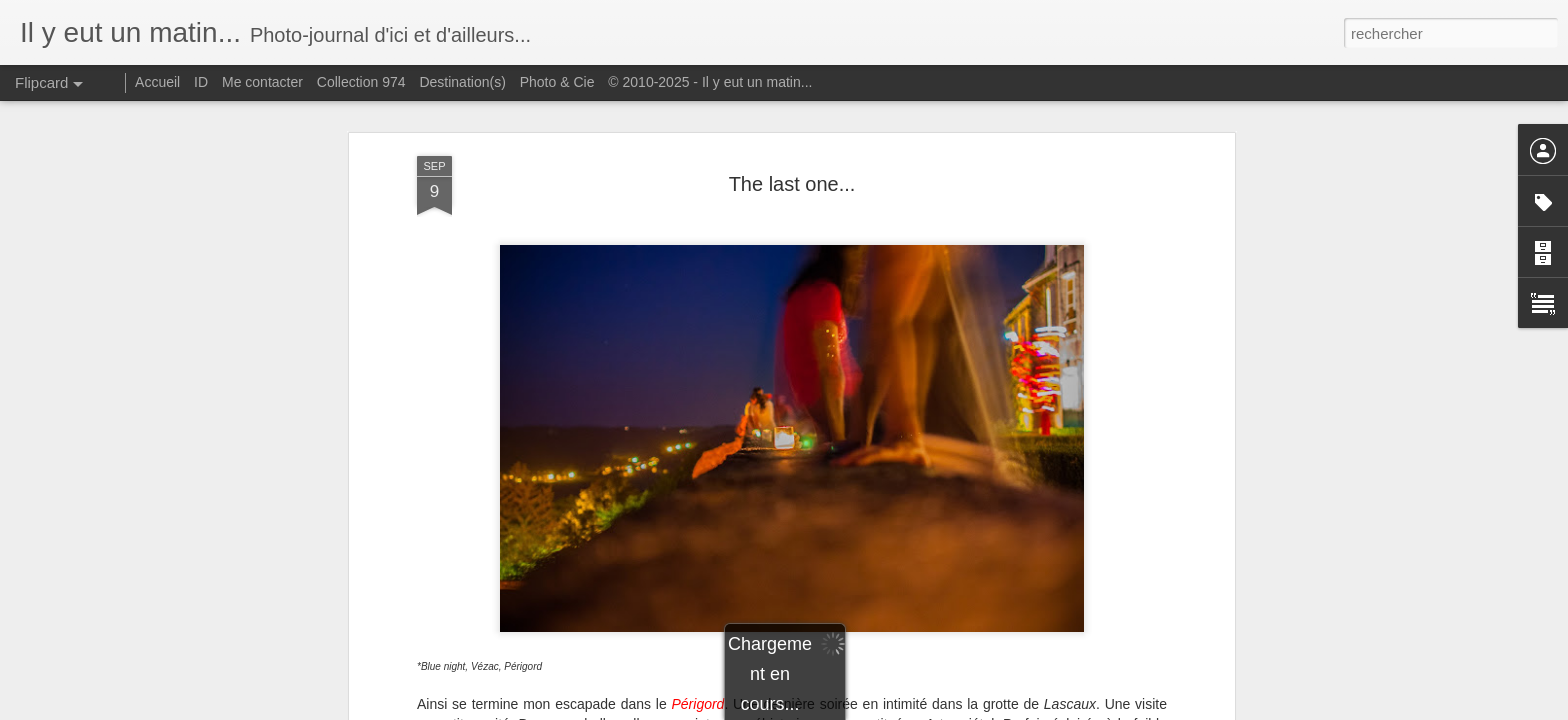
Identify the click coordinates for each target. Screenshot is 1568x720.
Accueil (157, 82)
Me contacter (262, 82)
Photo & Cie (557, 82)
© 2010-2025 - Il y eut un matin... (710, 82)
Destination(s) (462, 82)
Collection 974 (361, 82)
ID (201, 82)
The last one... (792, 184)
